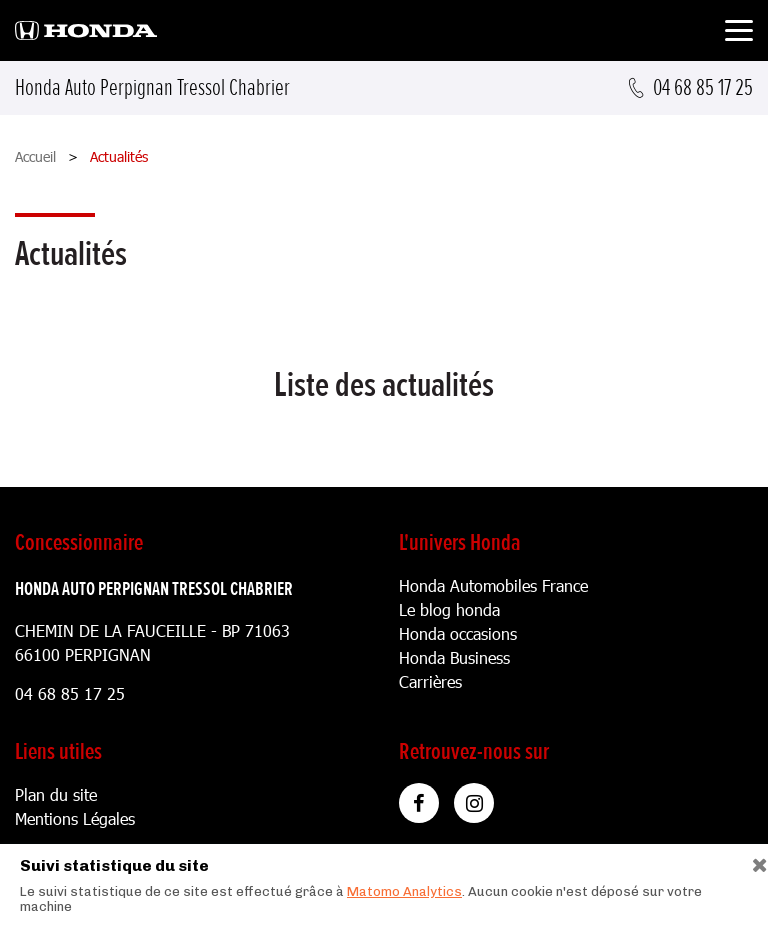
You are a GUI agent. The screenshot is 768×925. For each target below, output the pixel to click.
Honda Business (454, 657)
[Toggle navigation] (739, 33)
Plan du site (56, 794)
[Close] (752, 860)
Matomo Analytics (404, 891)
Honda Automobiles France (493, 585)
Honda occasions (458, 633)
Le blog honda (449, 609)
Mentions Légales (75, 818)
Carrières (430, 681)
